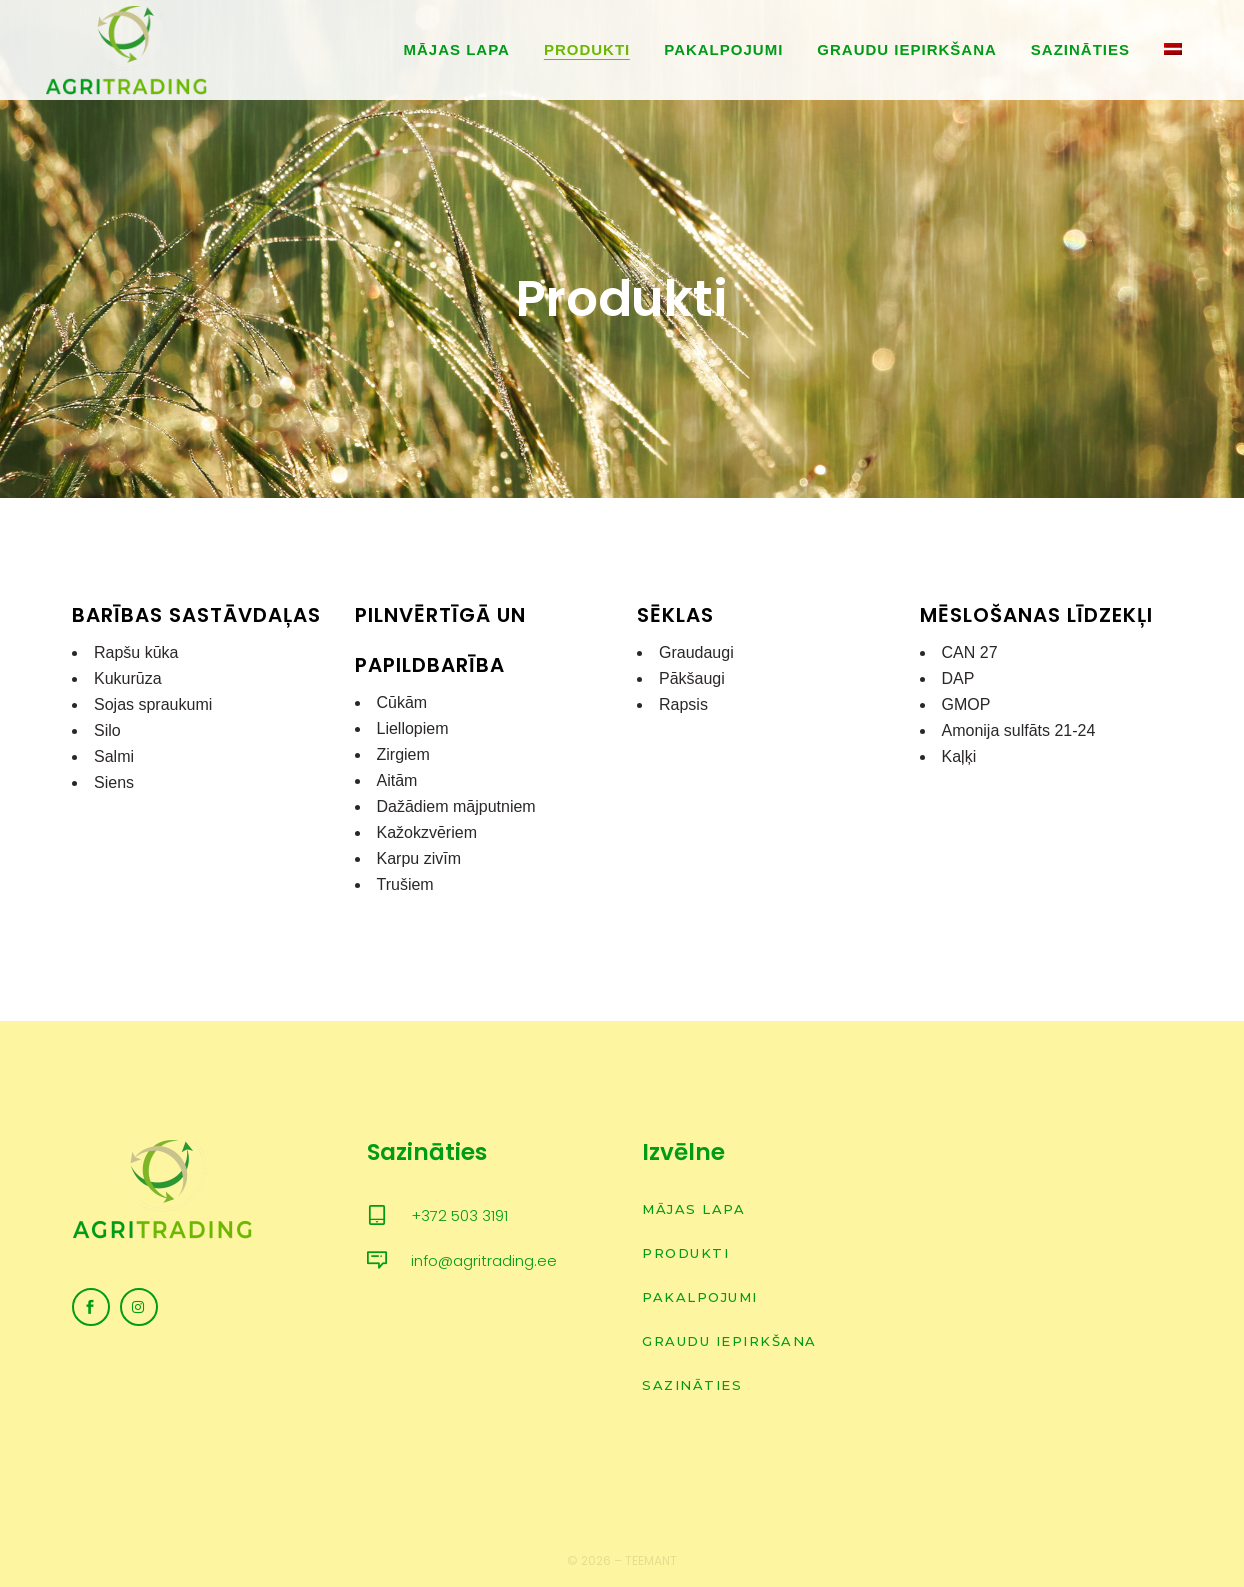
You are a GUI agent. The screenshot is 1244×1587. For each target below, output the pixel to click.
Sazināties (692, 1385)
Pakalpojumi (700, 1297)
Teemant (651, 1560)
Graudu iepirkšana (729, 1341)
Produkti (685, 1253)
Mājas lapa (693, 1209)
